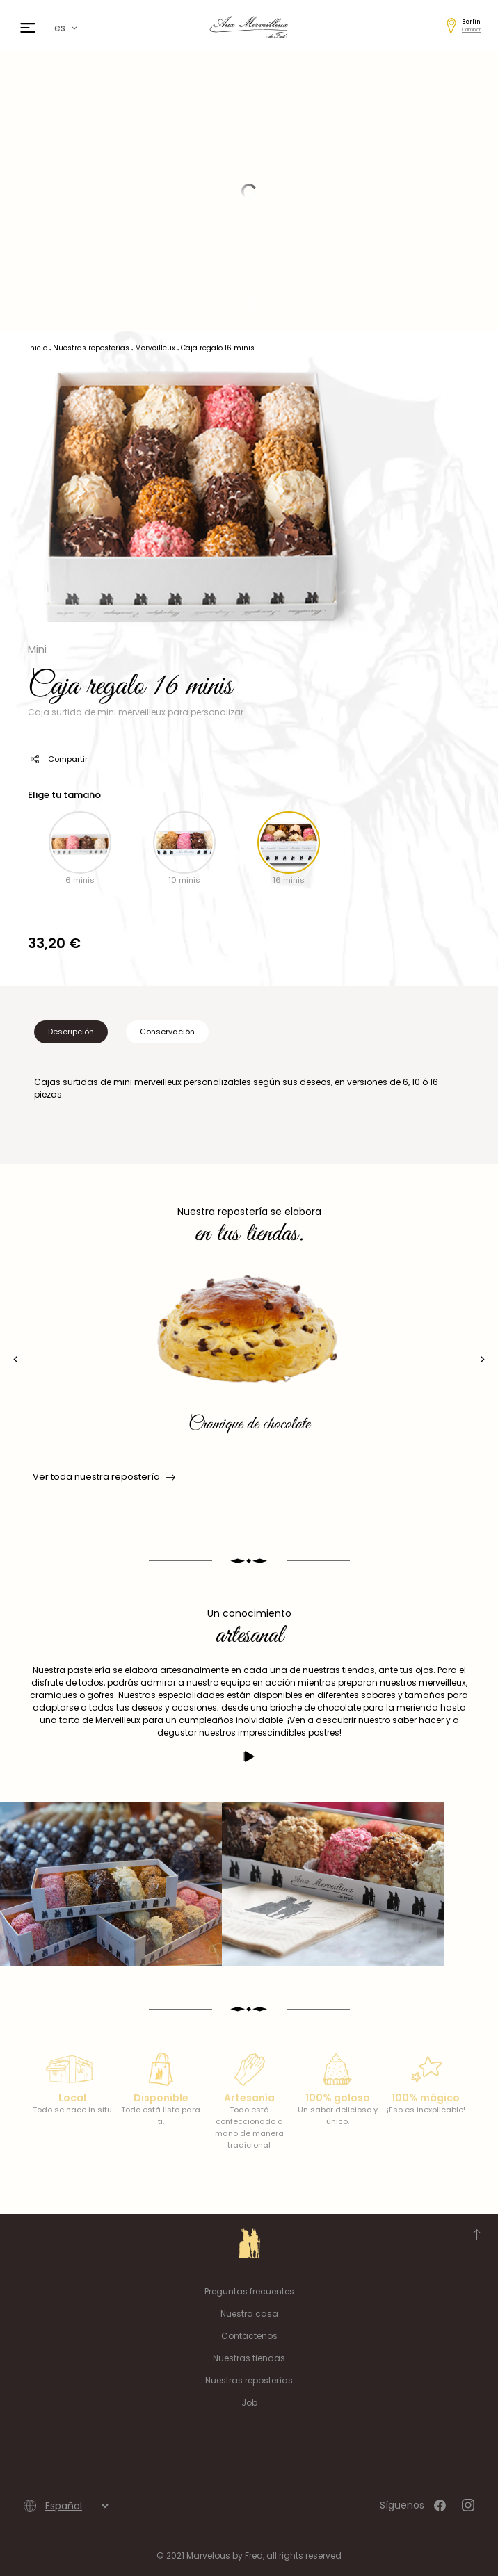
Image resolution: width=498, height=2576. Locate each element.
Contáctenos (249, 2336)
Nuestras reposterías (249, 2380)
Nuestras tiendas (249, 2358)
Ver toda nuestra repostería (103, 1477)
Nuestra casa (249, 2314)
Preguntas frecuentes (249, 2291)
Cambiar (471, 29)
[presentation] (16, 1359)
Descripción (71, 1031)
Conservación (167, 1031)
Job (249, 2402)
